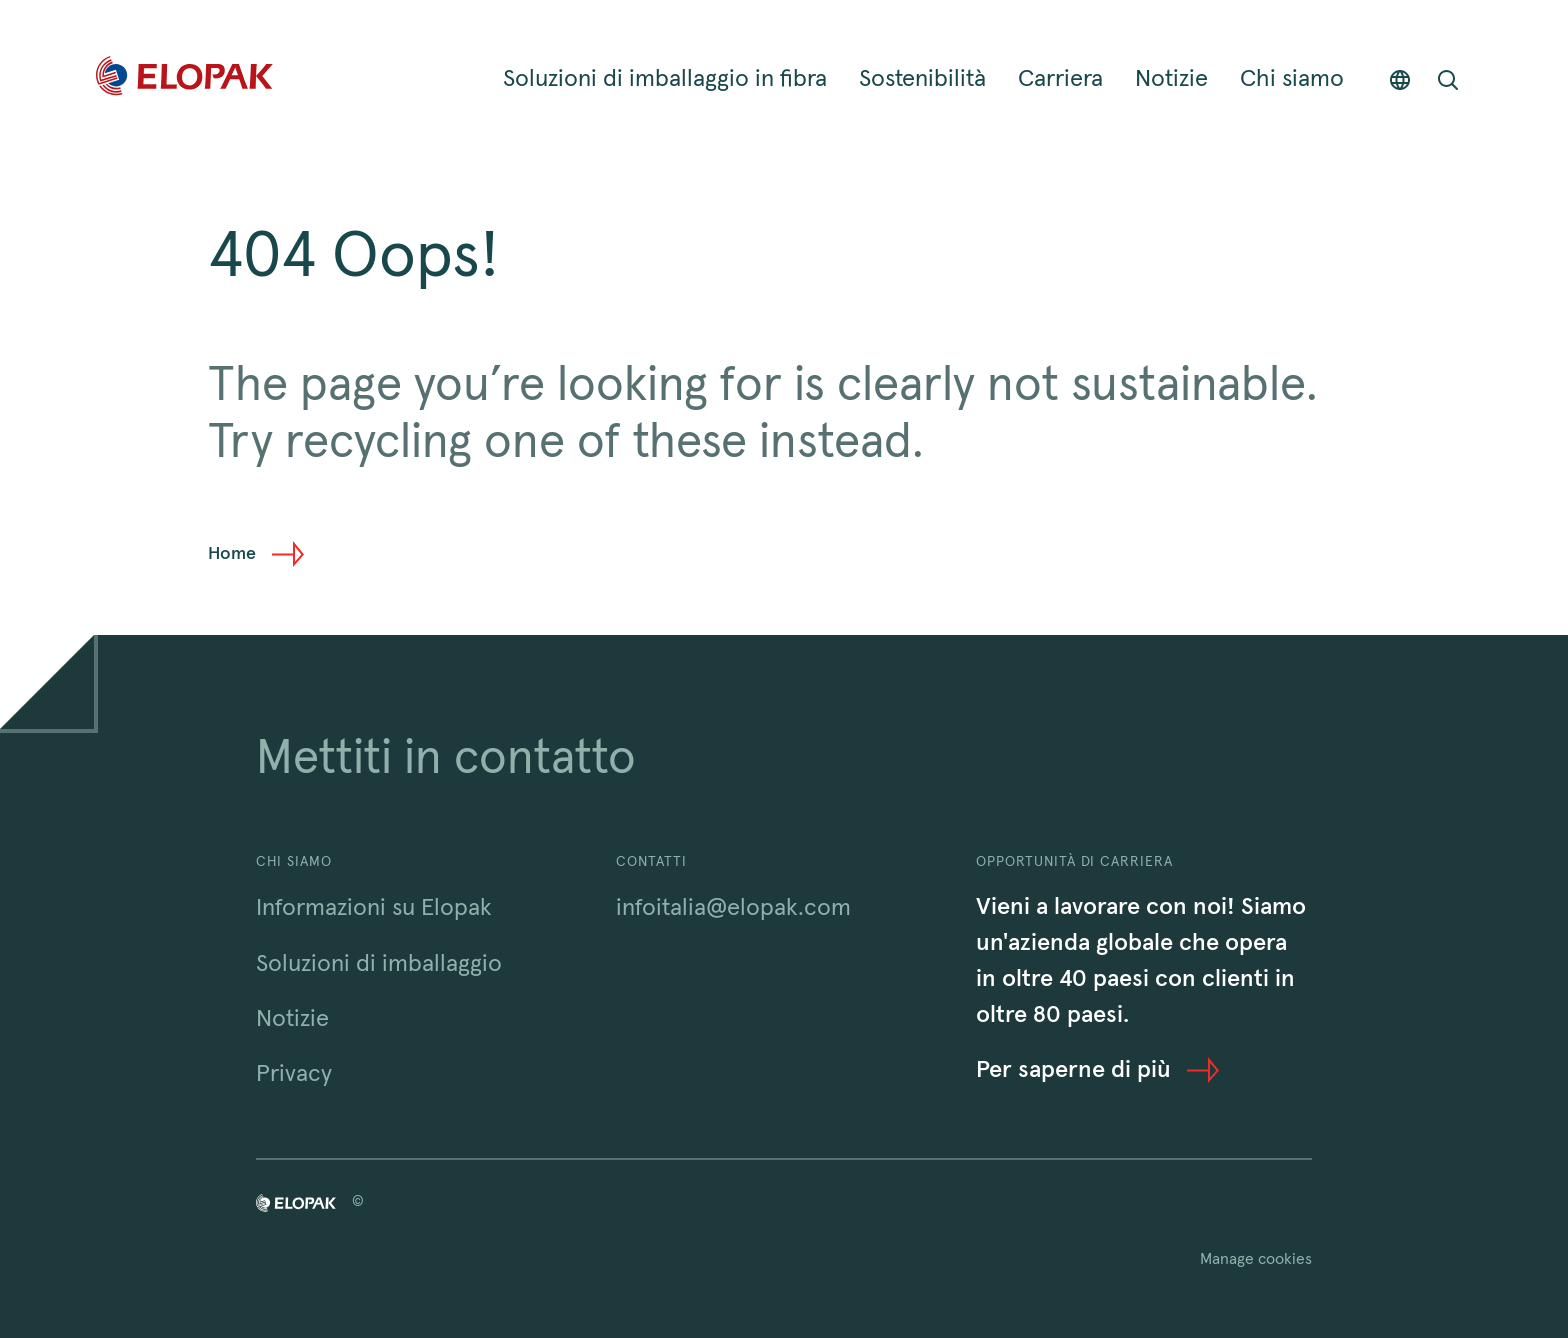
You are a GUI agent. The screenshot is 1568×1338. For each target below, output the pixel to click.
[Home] (184, 79)
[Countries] (1400, 79)
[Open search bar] (1448, 79)
